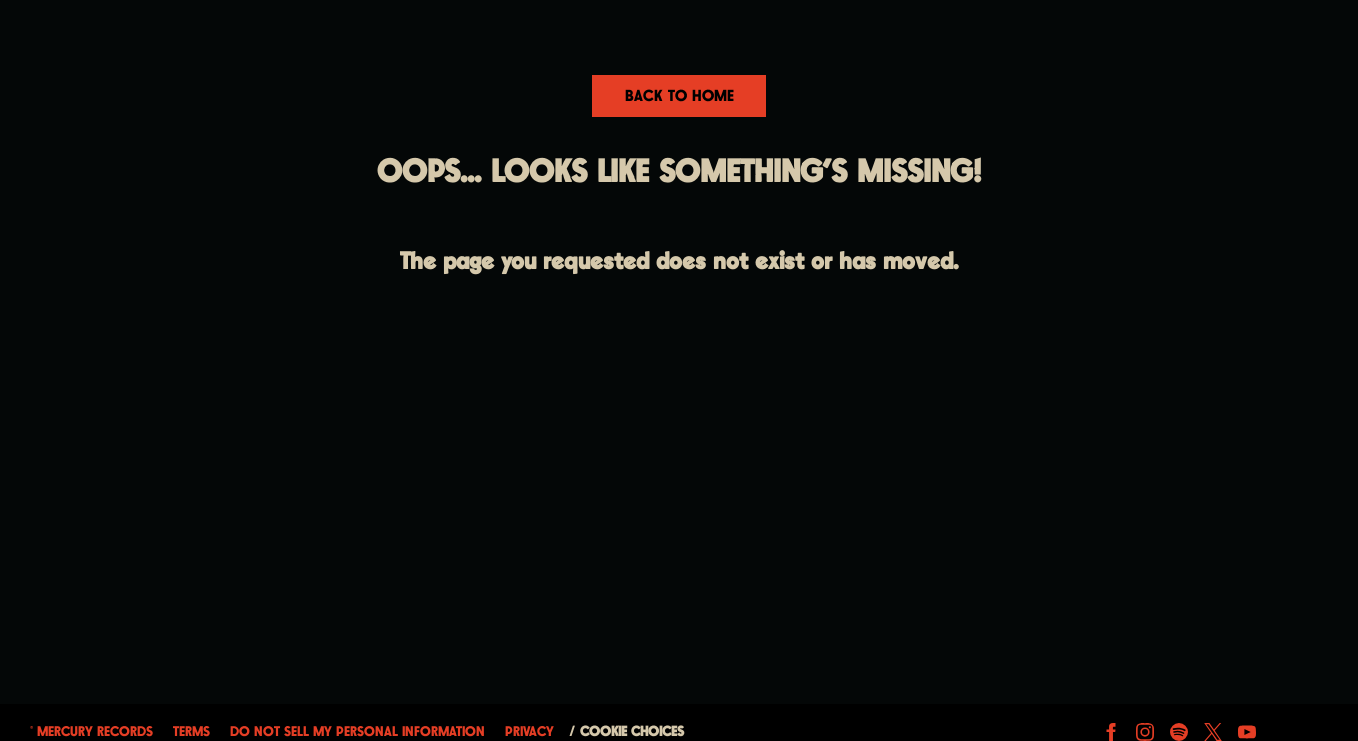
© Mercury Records (91, 732)
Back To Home (679, 96)
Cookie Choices (632, 732)
